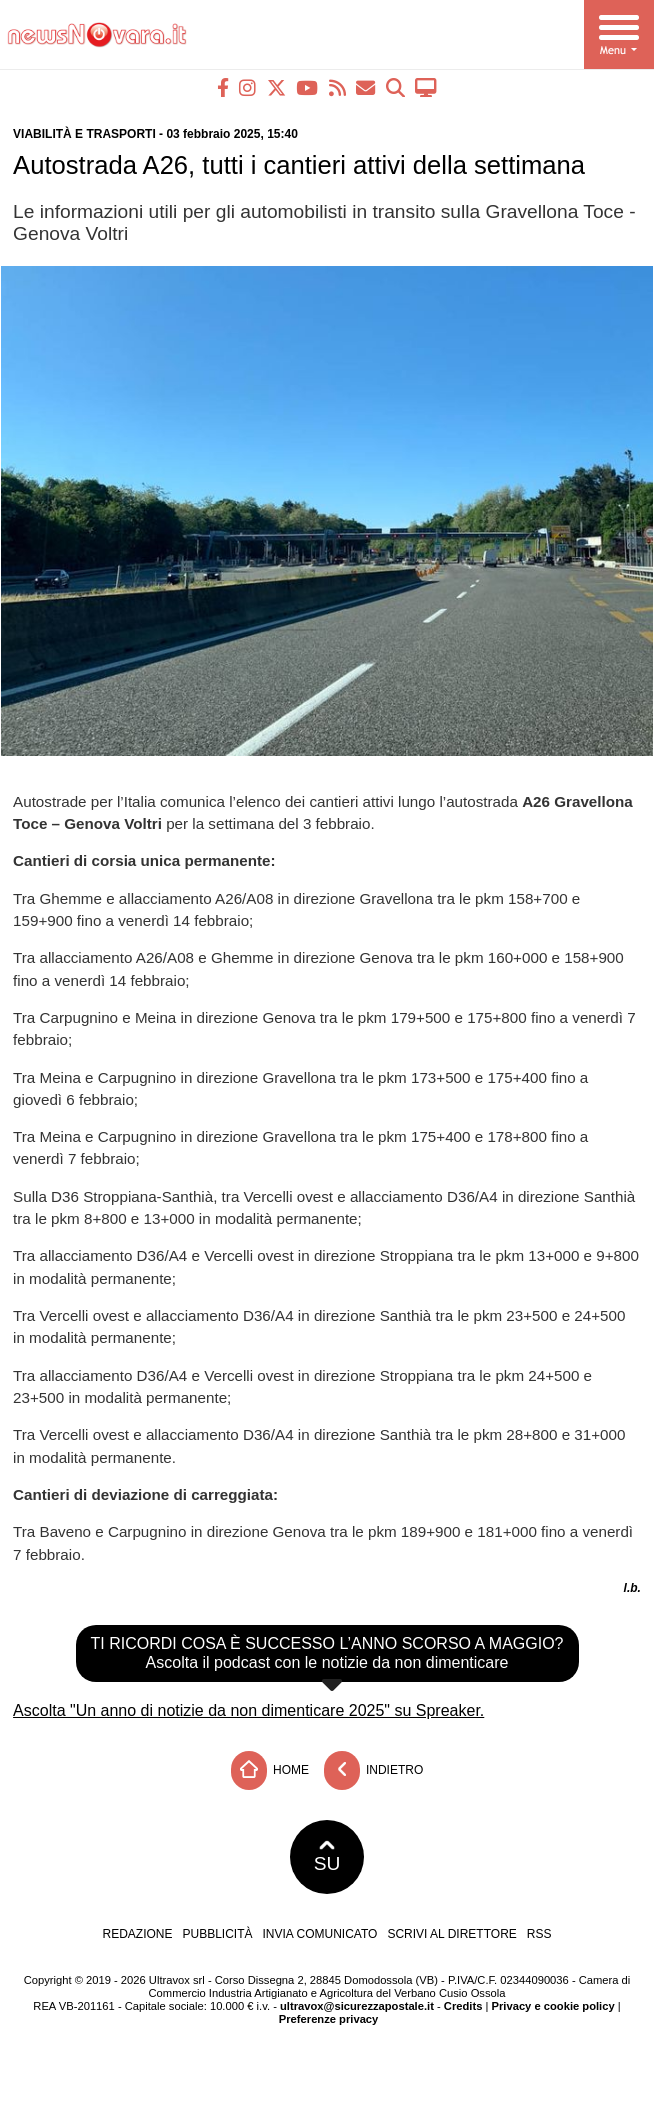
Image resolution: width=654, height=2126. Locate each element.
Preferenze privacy (329, 2019)
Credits (463, 2006)
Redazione (137, 1934)
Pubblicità (218, 1934)
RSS (539, 1934)
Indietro (374, 1770)
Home (270, 1770)
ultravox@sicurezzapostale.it (357, 2006)
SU (327, 1857)
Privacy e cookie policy (553, 2006)
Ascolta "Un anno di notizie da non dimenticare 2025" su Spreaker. (248, 1710)
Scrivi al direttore (451, 1934)
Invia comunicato (320, 1934)
